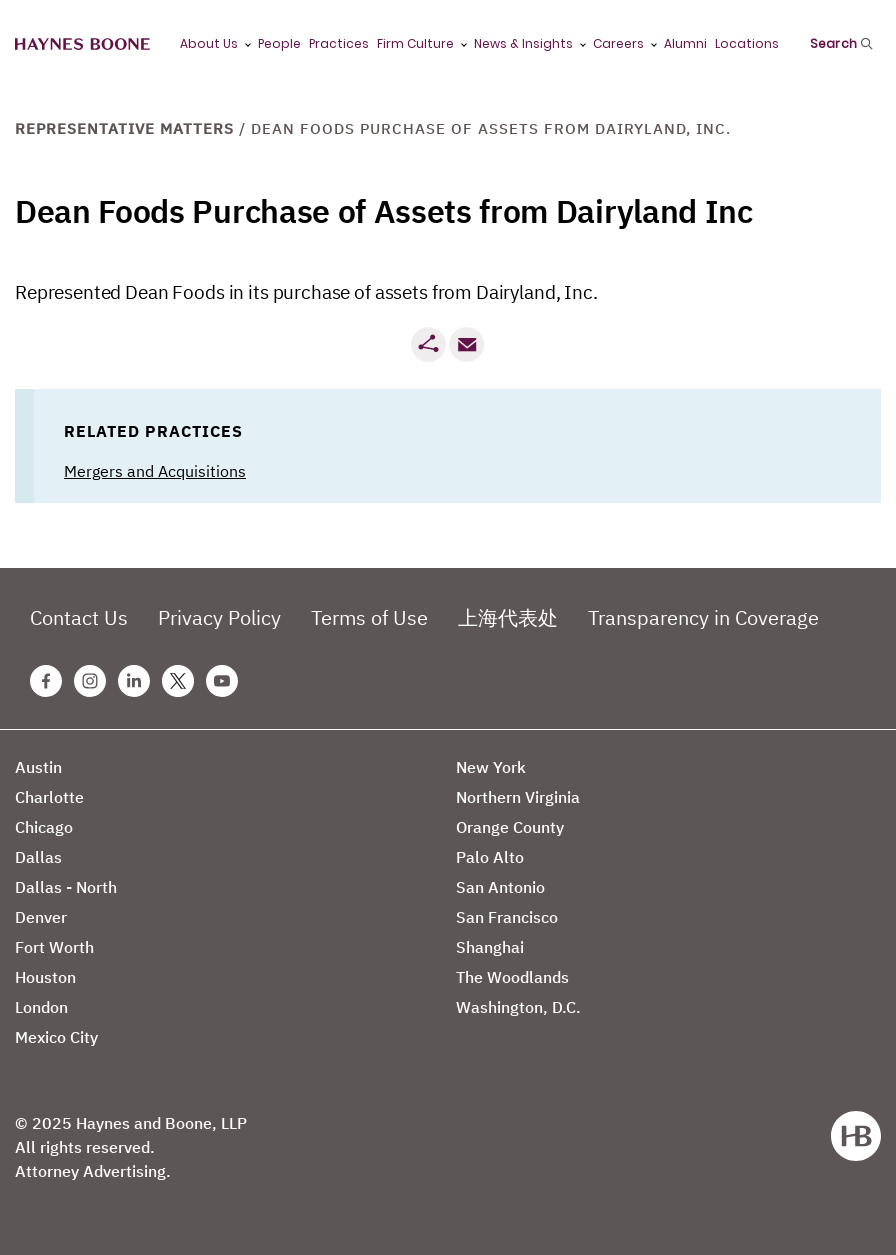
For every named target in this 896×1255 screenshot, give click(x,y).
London (41, 1007)
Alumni (685, 43)
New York (491, 767)
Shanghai (490, 947)
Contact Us (79, 617)
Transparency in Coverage (703, 617)
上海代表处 (508, 617)
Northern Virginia (518, 797)
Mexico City (56, 1037)
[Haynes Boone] (82, 44)
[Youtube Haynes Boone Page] (222, 681)
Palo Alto (490, 857)
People (279, 43)
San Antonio (500, 887)
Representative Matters (124, 128)
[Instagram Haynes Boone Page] (90, 681)
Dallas (38, 857)
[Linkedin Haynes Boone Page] (134, 681)
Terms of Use (369, 617)
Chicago (44, 827)
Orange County (510, 827)
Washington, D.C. (518, 1007)
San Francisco (507, 917)
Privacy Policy (219, 617)
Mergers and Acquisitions (155, 471)
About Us (209, 43)
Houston (45, 977)
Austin (38, 767)
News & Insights (523, 43)
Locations (747, 43)
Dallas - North (66, 887)
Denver (41, 917)
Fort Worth (54, 947)
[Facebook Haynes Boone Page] (46, 681)
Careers (618, 43)
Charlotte (49, 797)
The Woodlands (512, 977)
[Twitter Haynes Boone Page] (178, 681)
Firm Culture (415, 43)
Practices (339, 43)
